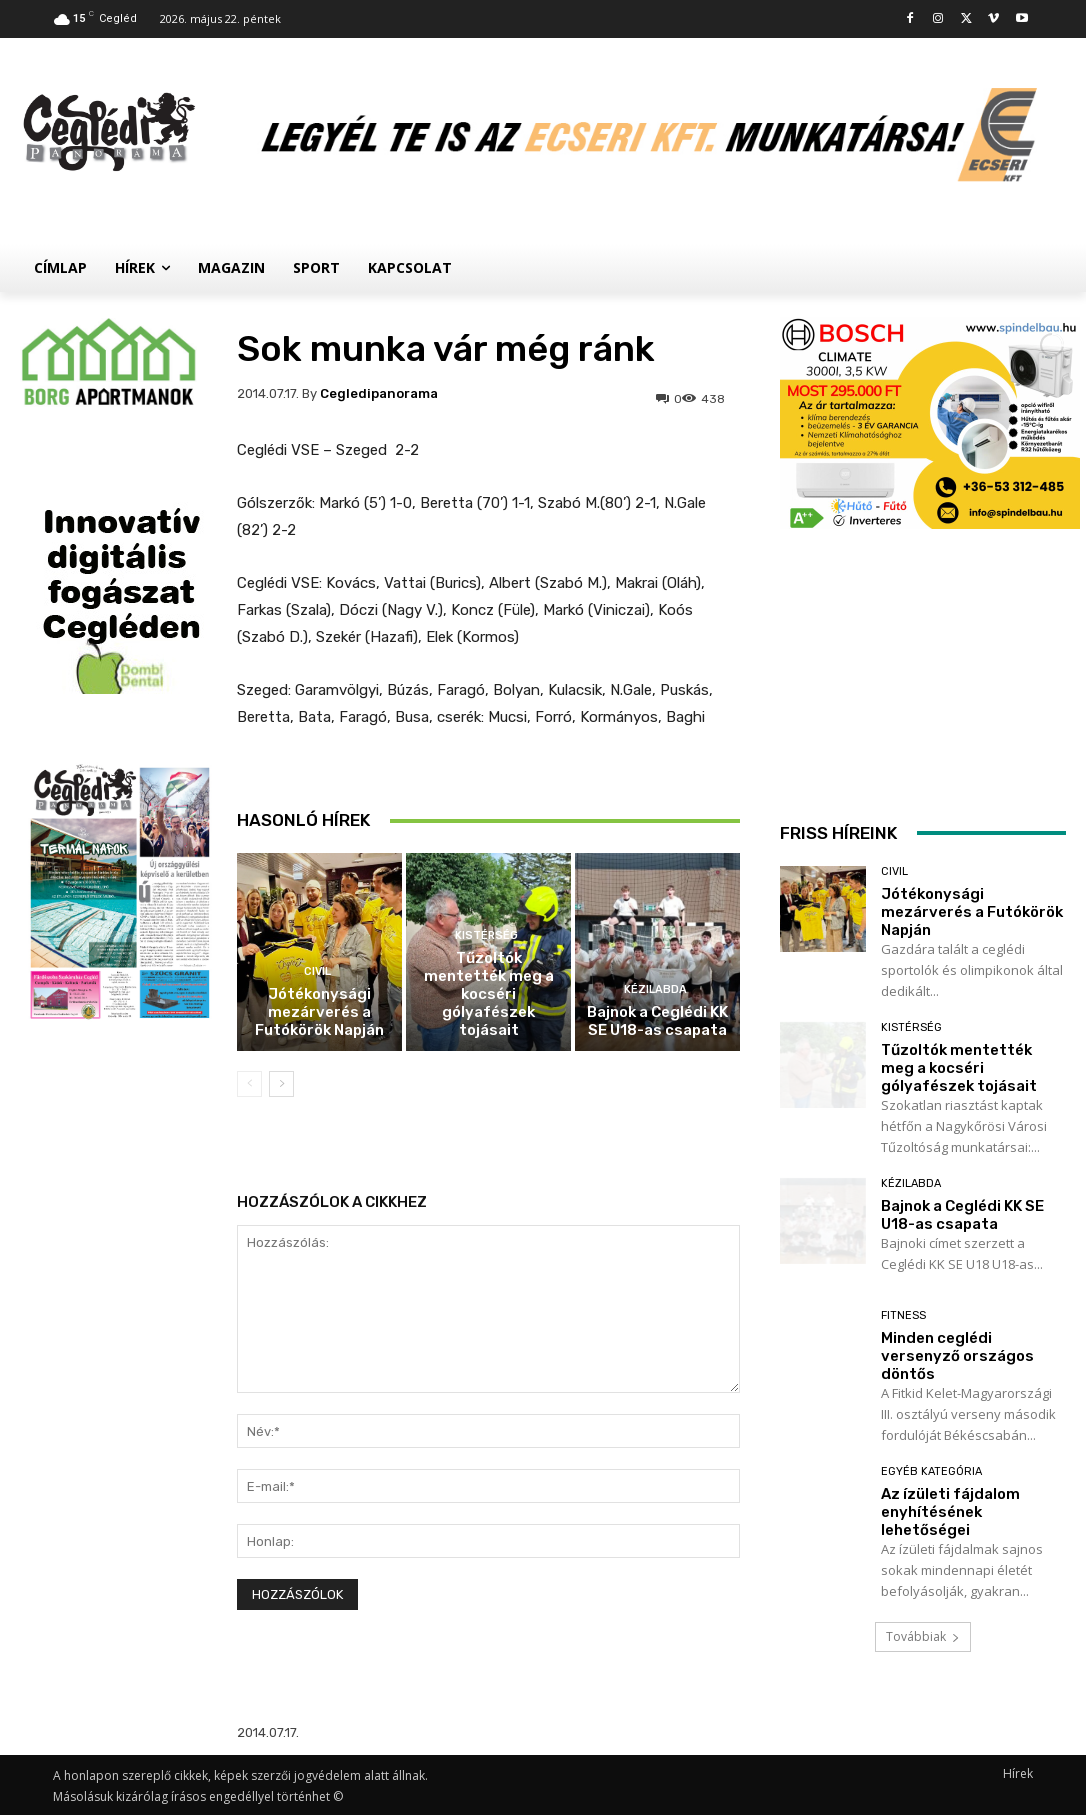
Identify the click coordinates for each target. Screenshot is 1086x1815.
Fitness (903, 1315)
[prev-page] (249, 1084)
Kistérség (486, 935)
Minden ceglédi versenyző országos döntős (957, 1356)
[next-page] (281, 1084)
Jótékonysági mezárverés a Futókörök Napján (319, 1012)
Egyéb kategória (931, 1471)
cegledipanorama (379, 393)
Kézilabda (655, 989)
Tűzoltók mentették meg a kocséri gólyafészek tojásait (489, 994)
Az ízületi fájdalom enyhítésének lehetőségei (950, 1512)
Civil (317, 971)
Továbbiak (923, 1636)
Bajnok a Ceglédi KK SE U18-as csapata (657, 1021)
